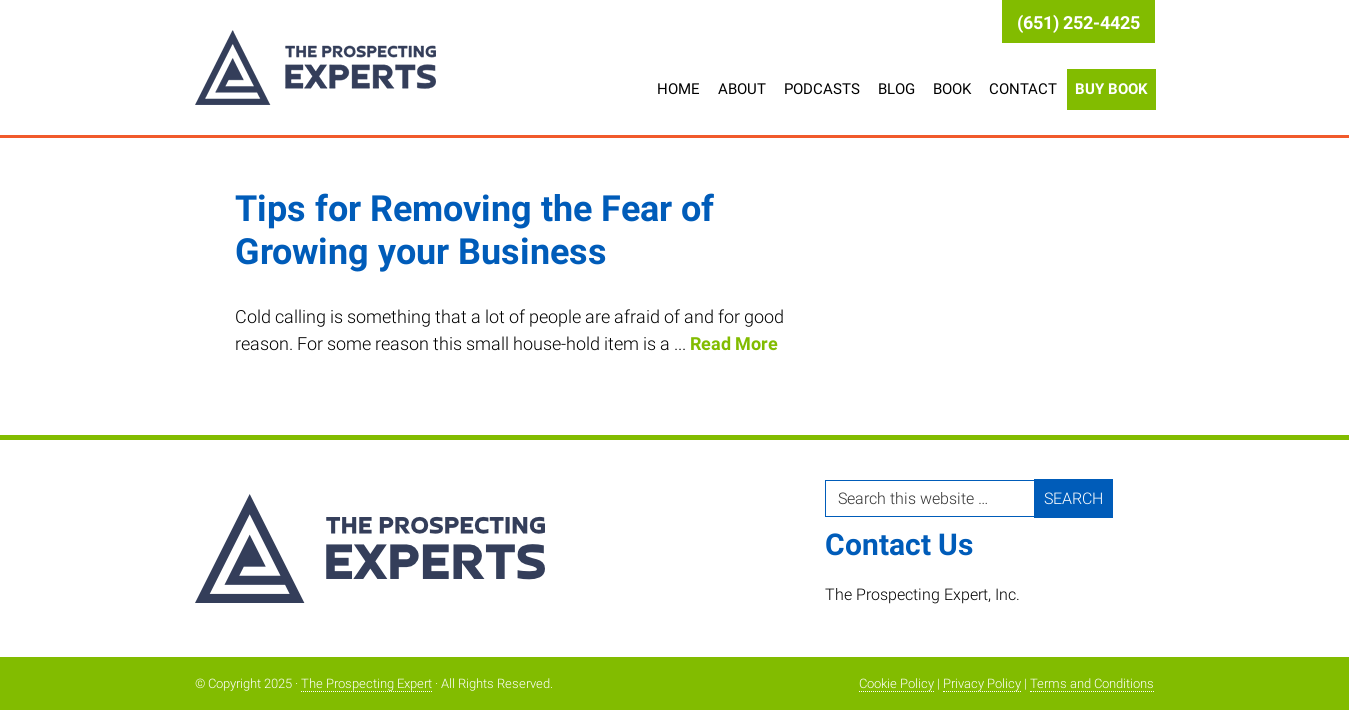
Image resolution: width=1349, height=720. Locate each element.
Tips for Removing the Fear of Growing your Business (474, 230)
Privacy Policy (982, 683)
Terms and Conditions (1092, 683)
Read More (734, 343)
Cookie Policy (896, 683)
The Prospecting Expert (355, 67)
